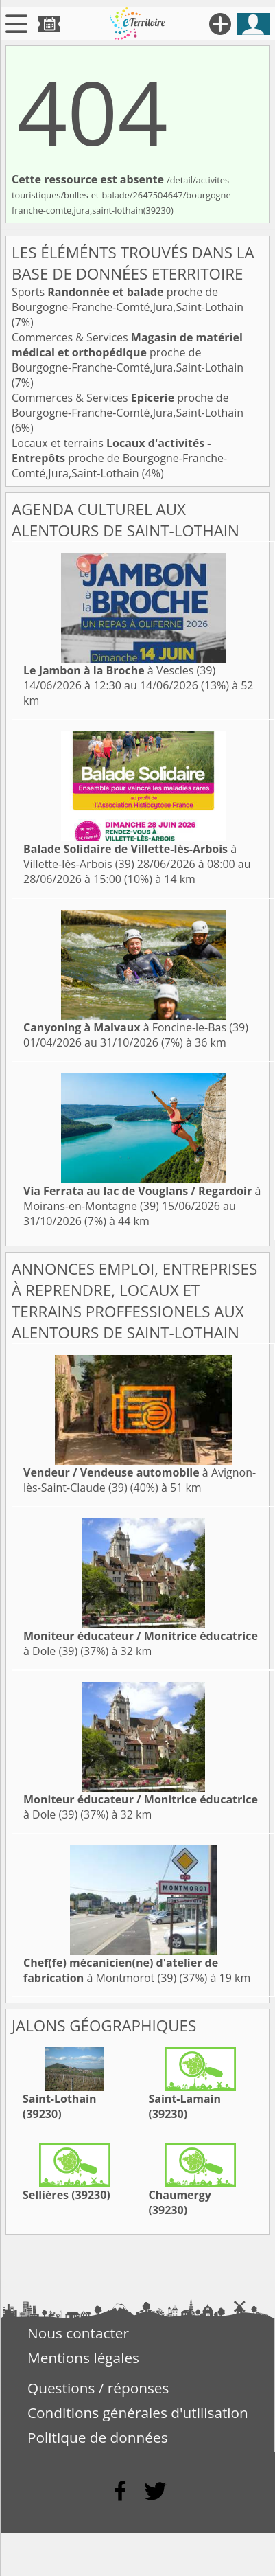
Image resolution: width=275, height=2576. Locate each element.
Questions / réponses (98, 2387)
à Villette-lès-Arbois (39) (130, 856)
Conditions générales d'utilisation (137, 2412)
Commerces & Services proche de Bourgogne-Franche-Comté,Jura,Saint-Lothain (127, 352)
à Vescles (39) (119, 670)
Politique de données (97, 2437)
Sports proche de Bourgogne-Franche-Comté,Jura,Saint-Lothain (127, 299)
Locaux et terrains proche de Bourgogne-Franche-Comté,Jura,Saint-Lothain (119, 458)
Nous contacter (78, 2333)
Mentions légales (83, 2357)
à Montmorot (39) (120, 1970)
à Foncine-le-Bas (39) (135, 1027)
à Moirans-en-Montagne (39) (142, 1198)
